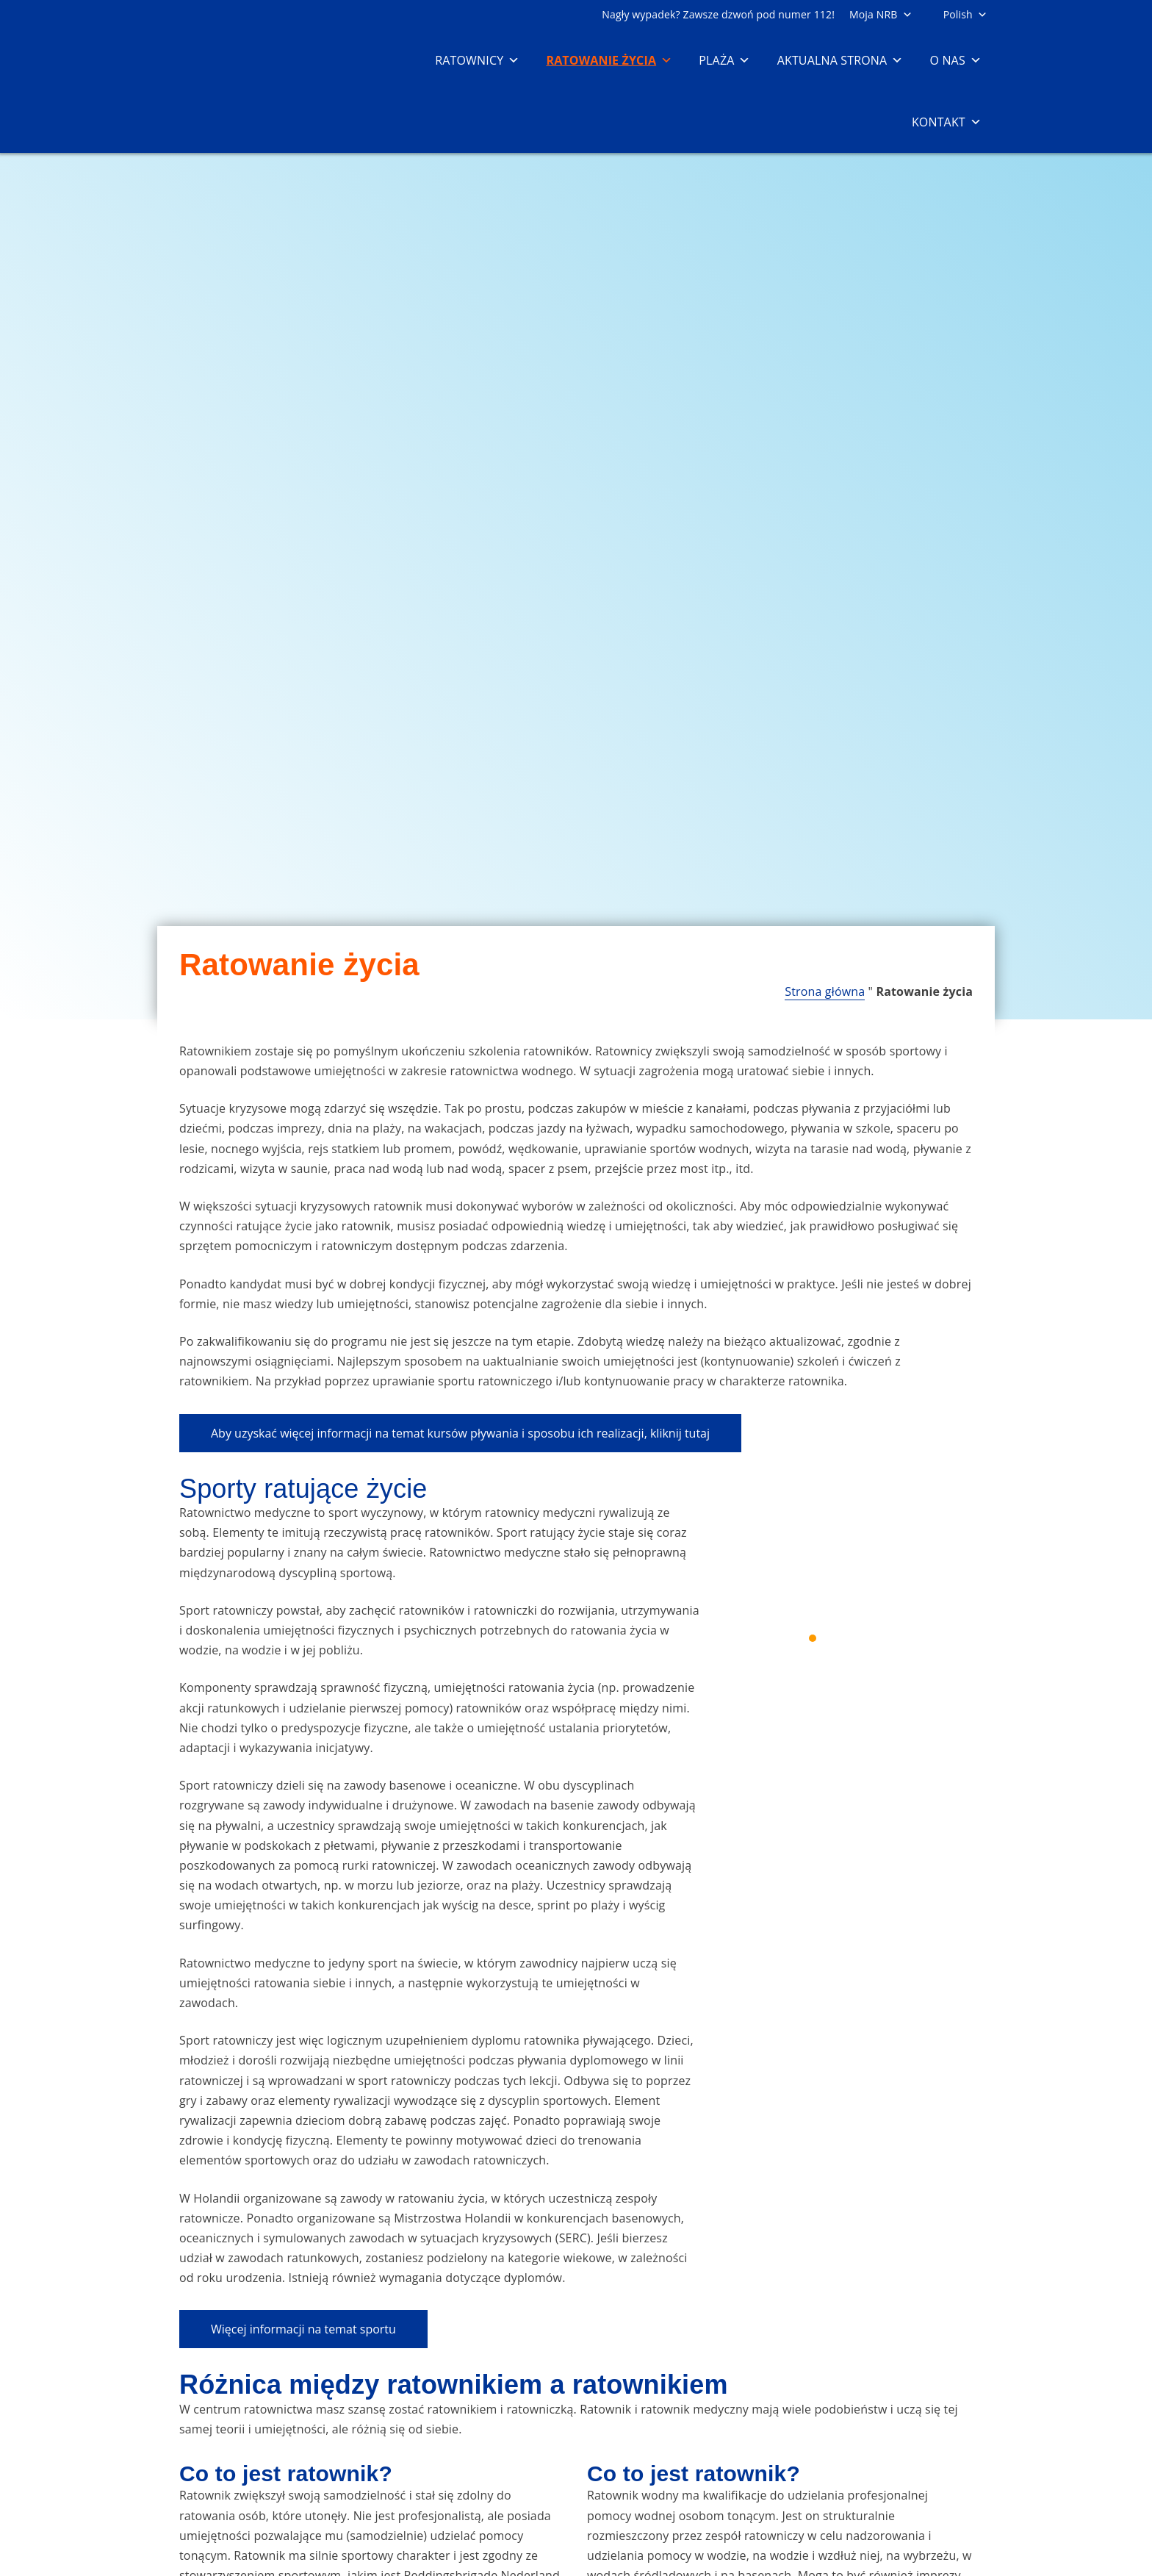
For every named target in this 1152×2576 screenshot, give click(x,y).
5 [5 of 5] (883, 1638)
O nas (955, 60)
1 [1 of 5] (812, 1638)
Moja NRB (880, 14)
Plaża (724, 60)
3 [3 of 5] (848, 1638)
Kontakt (947, 122)
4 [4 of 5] (865, 1638)
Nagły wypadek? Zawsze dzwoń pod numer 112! (718, 14)
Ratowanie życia (609, 60)
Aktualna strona (840, 60)
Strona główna (825, 991)
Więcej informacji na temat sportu (303, 2329)
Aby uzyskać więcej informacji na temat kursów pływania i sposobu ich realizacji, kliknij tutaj (460, 1433)
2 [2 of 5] (830, 1638)
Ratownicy (477, 60)
